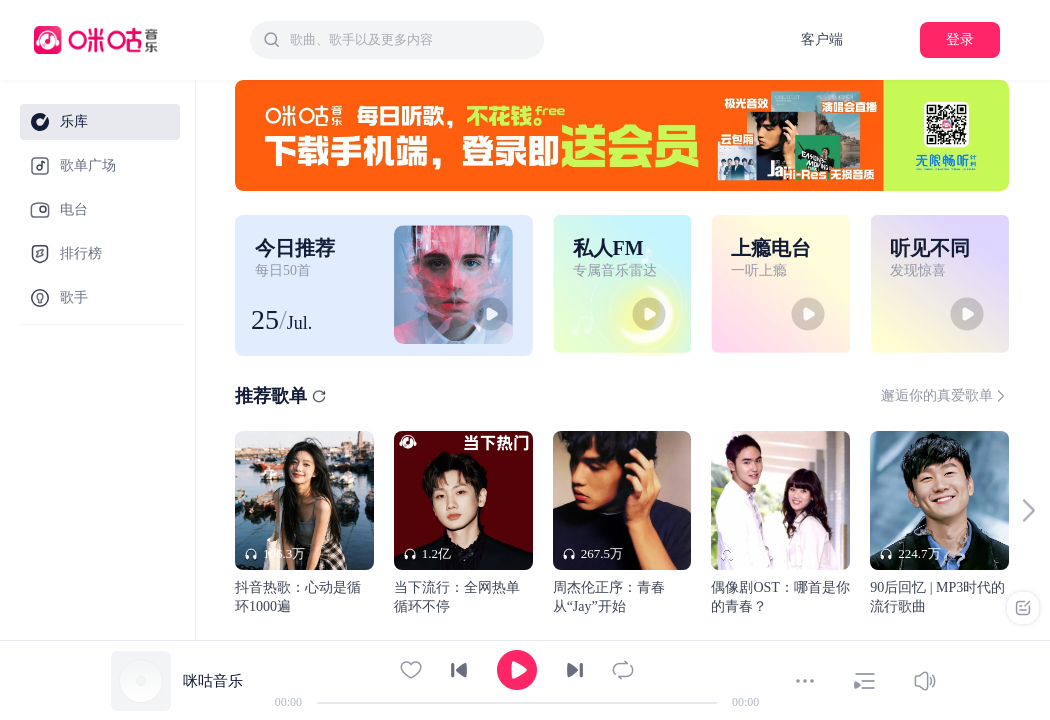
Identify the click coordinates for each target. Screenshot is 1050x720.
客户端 (822, 39)
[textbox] (411, 40)
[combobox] (397, 40)
